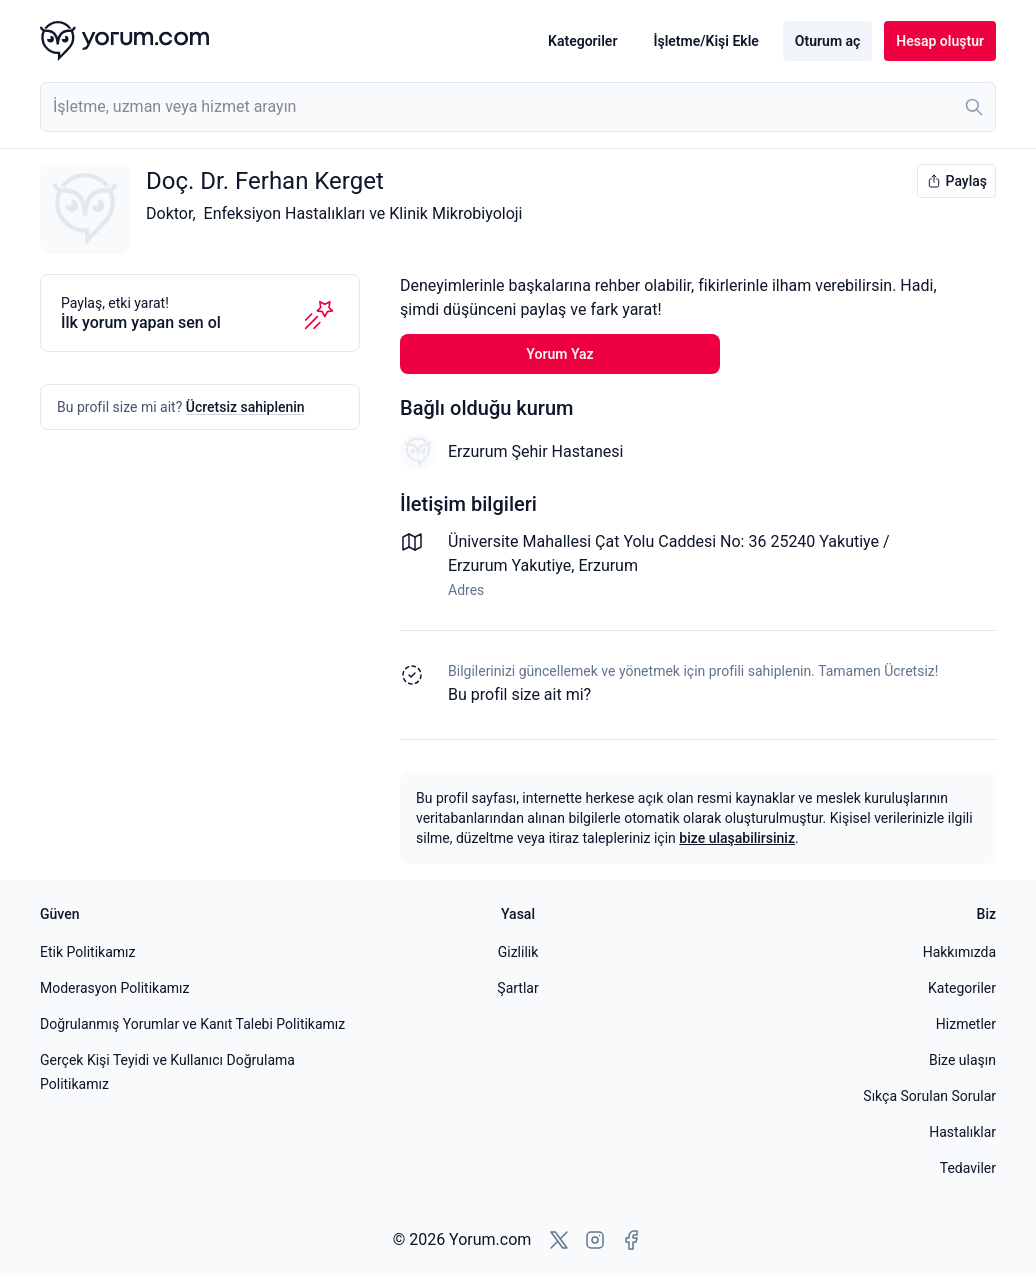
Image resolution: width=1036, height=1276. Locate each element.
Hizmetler (966, 1024)
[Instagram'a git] (595, 1240)
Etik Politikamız (87, 952)
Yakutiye (542, 565)
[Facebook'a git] (631, 1240)
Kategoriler (582, 41)
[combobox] (518, 107)
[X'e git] (559, 1240)
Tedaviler (968, 1168)
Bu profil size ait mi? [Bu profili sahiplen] (519, 694)
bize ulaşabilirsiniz (737, 838)
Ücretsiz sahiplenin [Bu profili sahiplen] (245, 407)
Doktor (169, 213)
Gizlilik (518, 952)
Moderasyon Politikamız (114, 988)
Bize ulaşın (962, 1060)
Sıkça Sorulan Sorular (929, 1096)
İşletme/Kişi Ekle (705, 41)
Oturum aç (827, 41)
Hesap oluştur (940, 41)
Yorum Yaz (559, 354)
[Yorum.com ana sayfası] (124, 41)
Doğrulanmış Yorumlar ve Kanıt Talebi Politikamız (192, 1024)
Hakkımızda (959, 952)
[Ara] (974, 107)
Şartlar (517, 988)
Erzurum (608, 565)
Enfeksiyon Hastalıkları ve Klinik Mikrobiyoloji (363, 213)
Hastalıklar (962, 1132)
